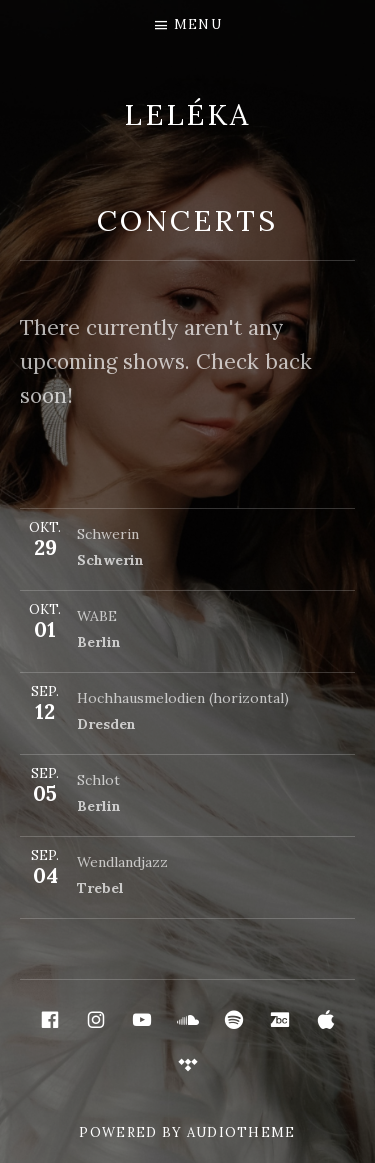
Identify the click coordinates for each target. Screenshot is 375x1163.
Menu (198, 24)
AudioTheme (241, 1132)
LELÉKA (187, 114)
